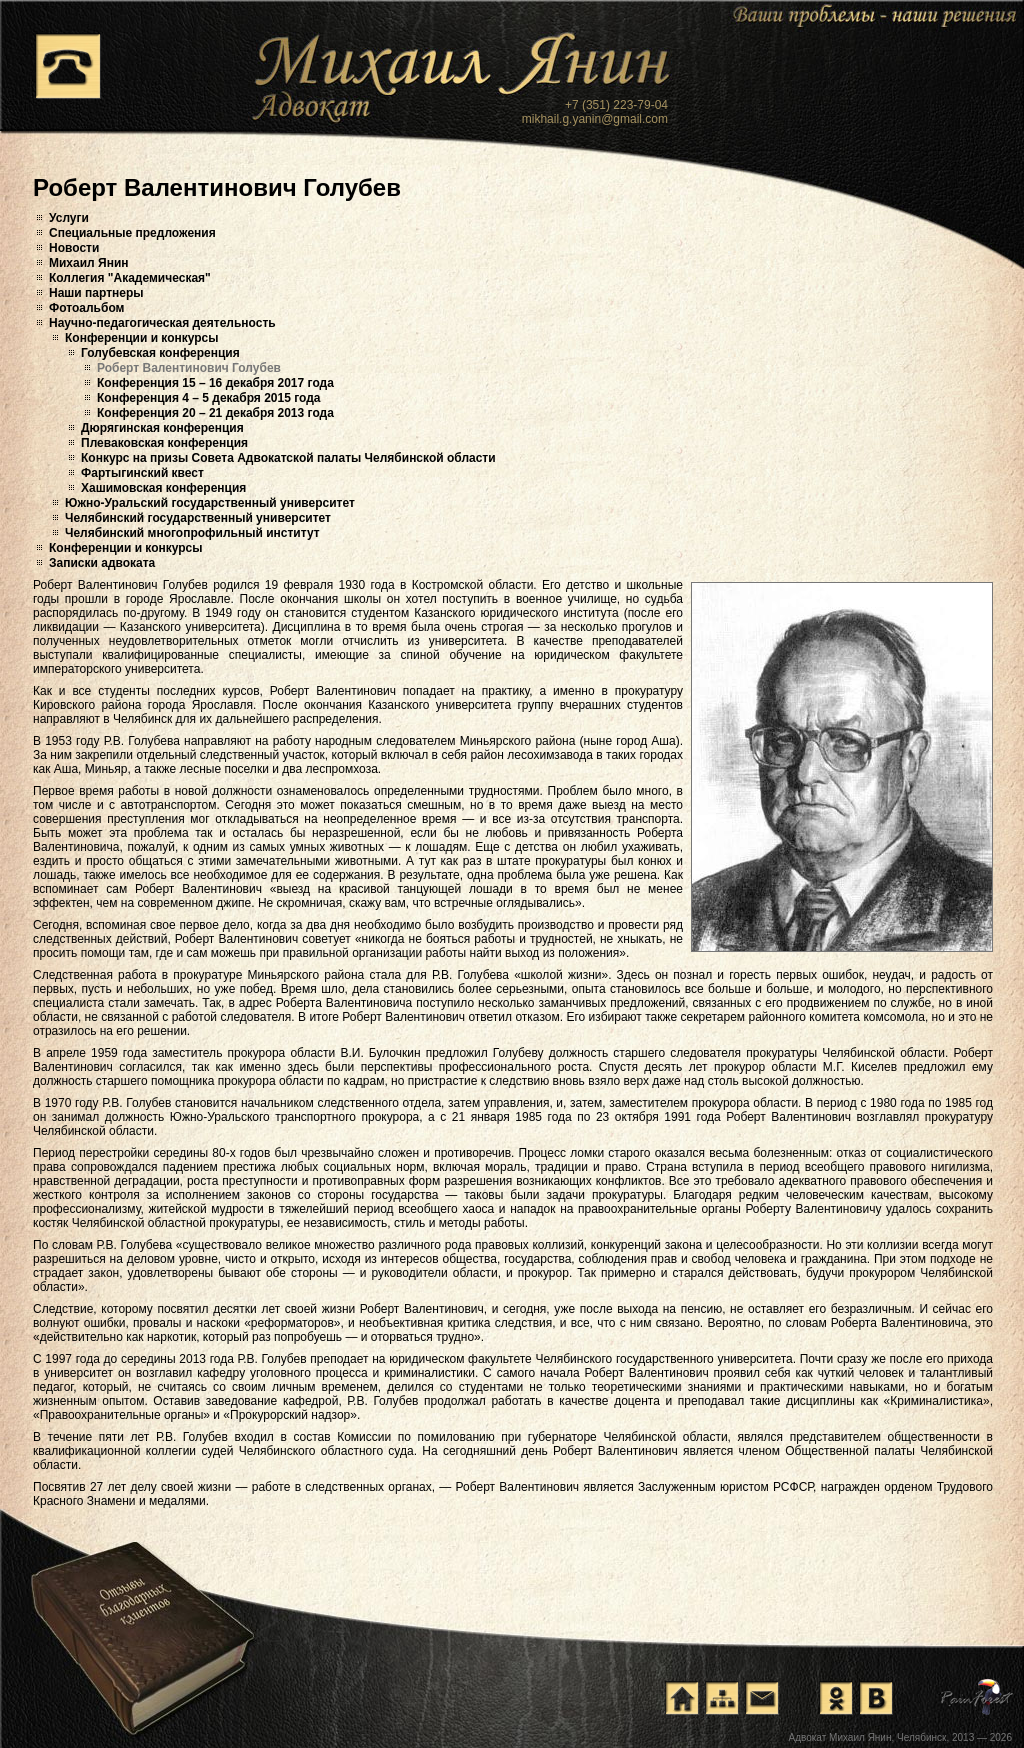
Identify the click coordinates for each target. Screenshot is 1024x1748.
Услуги (69, 218)
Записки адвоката (102, 563)
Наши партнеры (96, 293)
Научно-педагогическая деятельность (162, 323)
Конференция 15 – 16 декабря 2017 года (215, 383)
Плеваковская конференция (164, 443)
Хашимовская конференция (163, 488)
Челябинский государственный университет (198, 518)
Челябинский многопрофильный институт (192, 533)
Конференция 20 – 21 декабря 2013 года (215, 413)
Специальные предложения (132, 233)
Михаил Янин (89, 263)
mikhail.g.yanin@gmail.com (595, 119)
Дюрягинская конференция (162, 428)
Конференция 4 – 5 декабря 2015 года (209, 398)
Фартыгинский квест (142, 473)
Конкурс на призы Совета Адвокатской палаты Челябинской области (288, 458)
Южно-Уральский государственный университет (210, 503)
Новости (74, 248)
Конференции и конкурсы (142, 338)
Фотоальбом (86, 308)
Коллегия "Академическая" (130, 278)
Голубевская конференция (160, 353)
